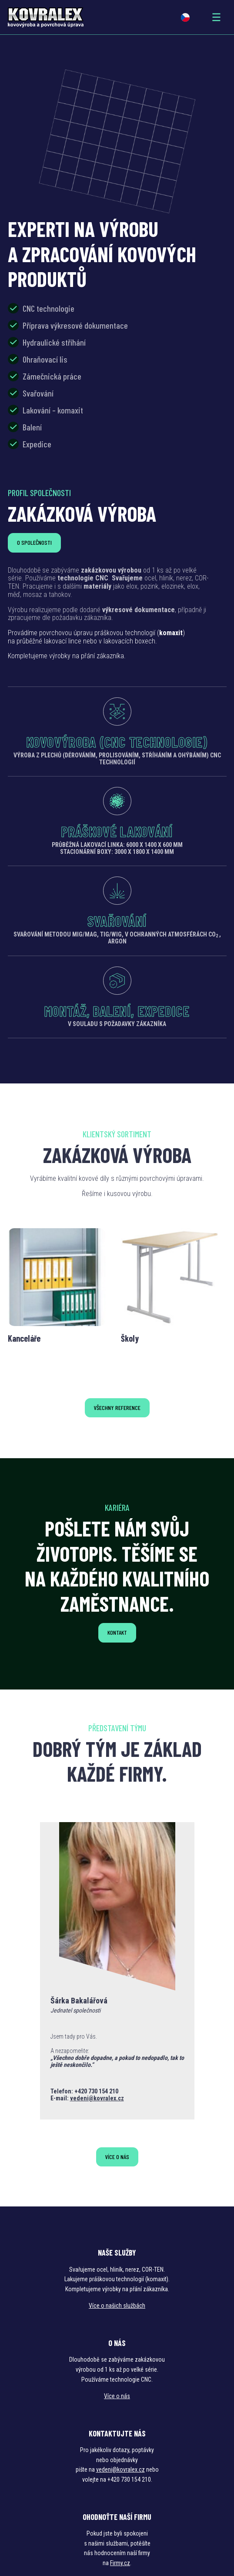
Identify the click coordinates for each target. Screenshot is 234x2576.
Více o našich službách (117, 2305)
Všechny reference (117, 1407)
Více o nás (117, 2156)
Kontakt (117, 1632)
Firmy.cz (120, 2562)
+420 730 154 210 (96, 2091)
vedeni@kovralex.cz (97, 2098)
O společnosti (34, 542)
